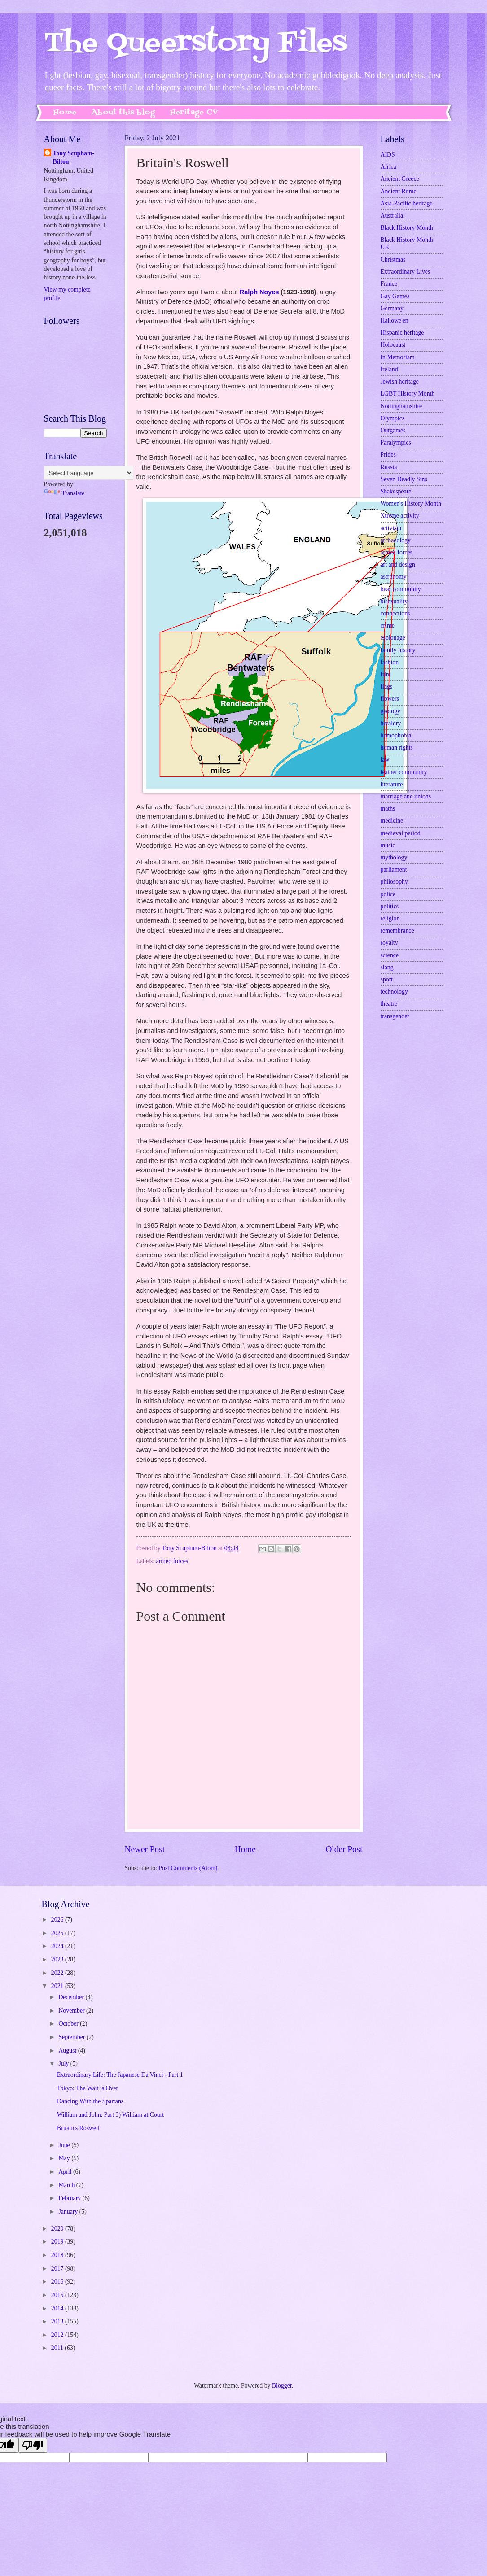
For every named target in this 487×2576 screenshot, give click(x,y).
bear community (401, 589)
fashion (390, 662)
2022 (58, 1973)
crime (388, 625)
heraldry (391, 723)
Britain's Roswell (78, 2128)
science (390, 955)
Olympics (393, 418)
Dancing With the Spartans (90, 2101)
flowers (390, 698)
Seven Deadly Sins (404, 479)
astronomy (394, 576)
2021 (58, 1986)
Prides (388, 454)
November (72, 2010)
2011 (58, 2348)
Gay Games (395, 296)
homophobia (396, 735)
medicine (392, 820)
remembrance (397, 930)
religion (390, 918)
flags (387, 686)
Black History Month (407, 227)
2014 (58, 2308)
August (68, 2050)
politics (390, 906)
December (71, 1997)
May (64, 2158)
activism (391, 528)
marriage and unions (406, 796)
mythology (394, 857)
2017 (58, 2268)
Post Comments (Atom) (187, 1868)
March (67, 2185)
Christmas (393, 259)
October (69, 2023)
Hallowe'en (394, 320)
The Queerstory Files (195, 43)
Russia (389, 467)
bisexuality (394, 601)
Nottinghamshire (401, 406)
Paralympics (396, 442)
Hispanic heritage (402, 332)
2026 (58, 1919)
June (64, 2145)
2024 (58, 1946)
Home (65, 112)
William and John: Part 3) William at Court (110, 2114)
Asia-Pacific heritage (407, 203)
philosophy (394, 881)
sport (387, 979)
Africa (388, 166)
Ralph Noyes (259, 292)
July (64, 2063)
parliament (394, 869)
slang (387, 967)
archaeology (396, 540)
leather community (404, 772)
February (70, 2198)
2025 (58, 1933)
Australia (392, 215)
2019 (58, 2241)
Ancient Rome (399, 191)
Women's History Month (411, 503)
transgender (395, 1016)
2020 (58, 2228)
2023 (58, 1959)
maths (388, 808)
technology (394, 991)
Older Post (343, 1849)
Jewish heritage (400, 381)
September (72, 2037)
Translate (64, 493)
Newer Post (145, 1849)
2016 (58, 2281)
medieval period (401, 833)
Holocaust (393, 344)
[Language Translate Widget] (88, 473)
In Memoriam (398, 357)
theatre (389, 1003)
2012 (58, 2335)
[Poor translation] (32, 2445)
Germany (392, 308)
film (386, 674)
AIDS (388, 154)
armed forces (172, 1561)
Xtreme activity (400, 515)
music (388, 845)
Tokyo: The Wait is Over (87, 2088)
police (388, 894)
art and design (398, 564)
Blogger (282, 2385)
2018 (58, 2255)
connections (395, 613)
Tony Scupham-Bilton (74, 157)
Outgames (393, 430)
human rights (397, 747)
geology (390, 711)
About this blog (123, 112)
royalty (389, 942)
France (389, 283)
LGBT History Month (408, 393)
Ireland (389, 369)
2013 (58, 2321)
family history (398, 650)
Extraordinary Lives (405, 271)
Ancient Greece (400, 178)
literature (392, 784)
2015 (58, 2295)
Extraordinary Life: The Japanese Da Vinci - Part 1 (120, 2074)
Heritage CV (194, 112)
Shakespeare (396, 491)
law (385, 759)
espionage (393, 637)
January (68, 2211)
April (65, 2171)
